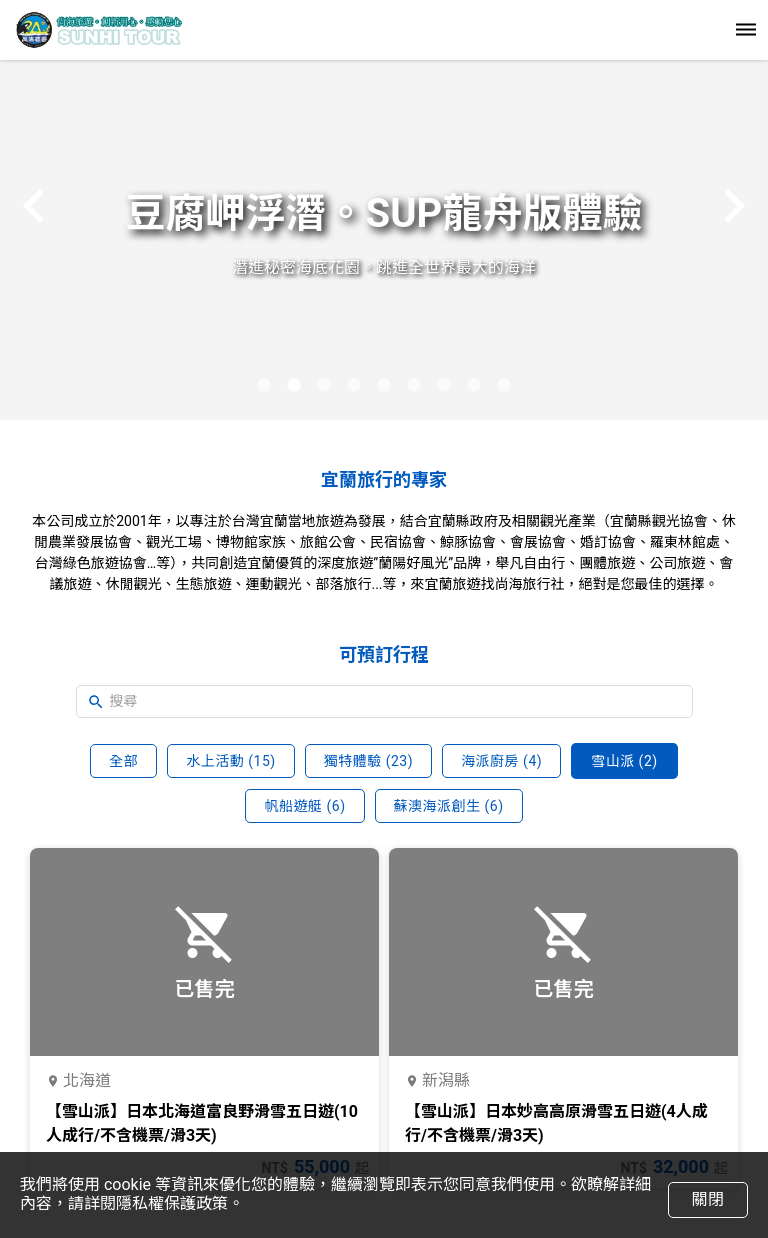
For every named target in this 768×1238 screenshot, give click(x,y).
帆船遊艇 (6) (304, 806)
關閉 (707, 1199)
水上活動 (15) (230, 761)
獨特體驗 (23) (368, 761)
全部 (123, 761)
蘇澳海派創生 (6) (449, 806)
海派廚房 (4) (501, 761)
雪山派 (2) (624, 761)
